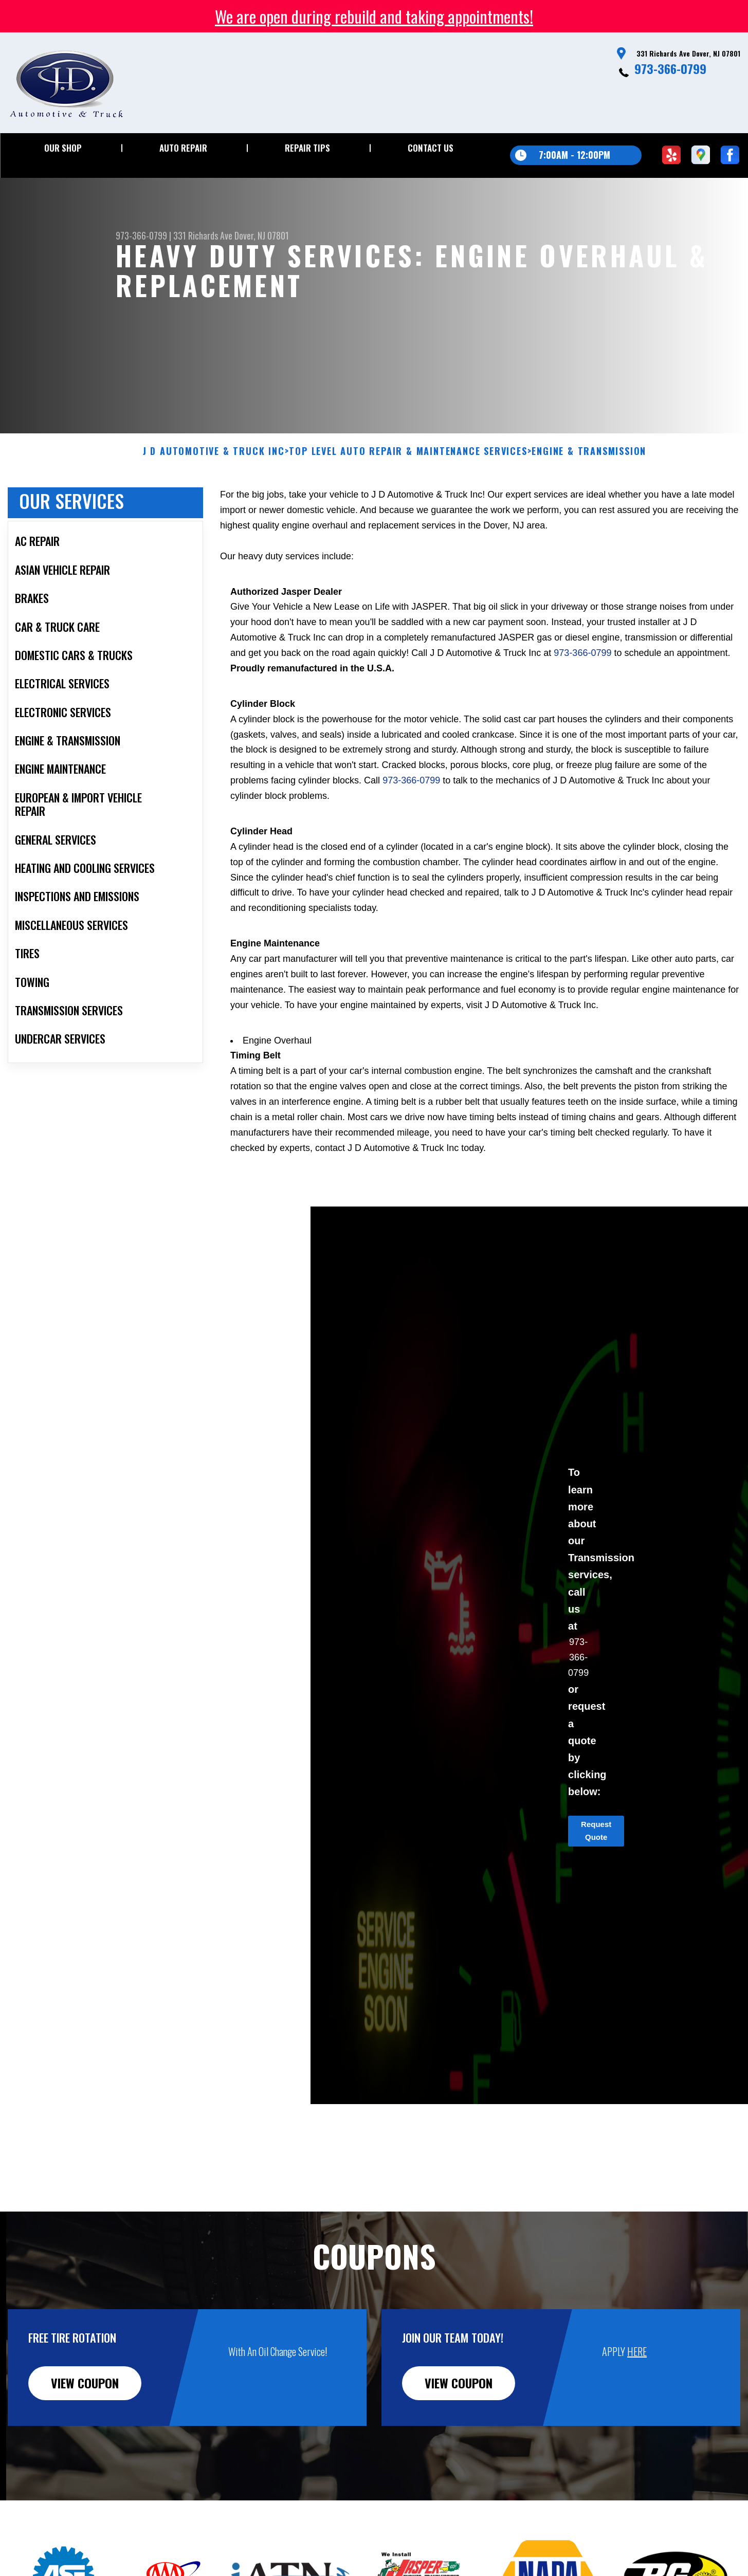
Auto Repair (183, 147)
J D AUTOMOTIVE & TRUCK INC (214, 466)
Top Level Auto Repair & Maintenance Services (408, 466)
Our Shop (63, 147)
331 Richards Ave (202, 235)
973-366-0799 (670, 68)
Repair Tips (307, 147)
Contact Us (430, 147)
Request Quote (596, 1846)
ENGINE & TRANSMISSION (589, 466)
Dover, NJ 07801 (261, 235)
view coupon (85, 2398)
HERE (637, 2366)
